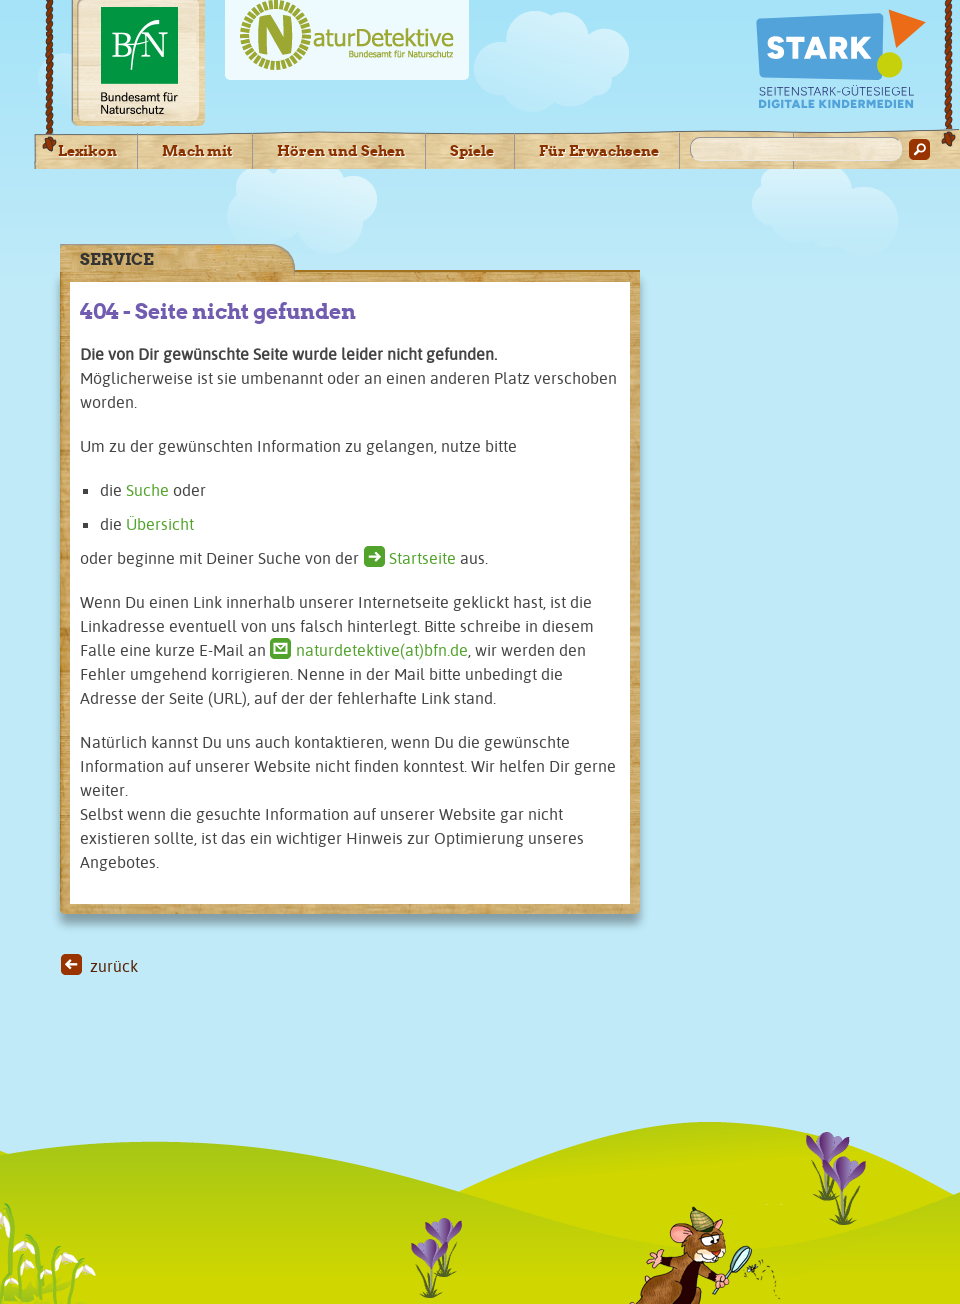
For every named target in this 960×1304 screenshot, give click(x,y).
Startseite (422, 558)
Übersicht (160, 524)
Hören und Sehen (341, 151)
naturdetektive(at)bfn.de (382, 650)
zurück (114, 966)
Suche (147, 490)
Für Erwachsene (599, 151)
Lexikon (87, 151)
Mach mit (197, 151)
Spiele (472, 151)
